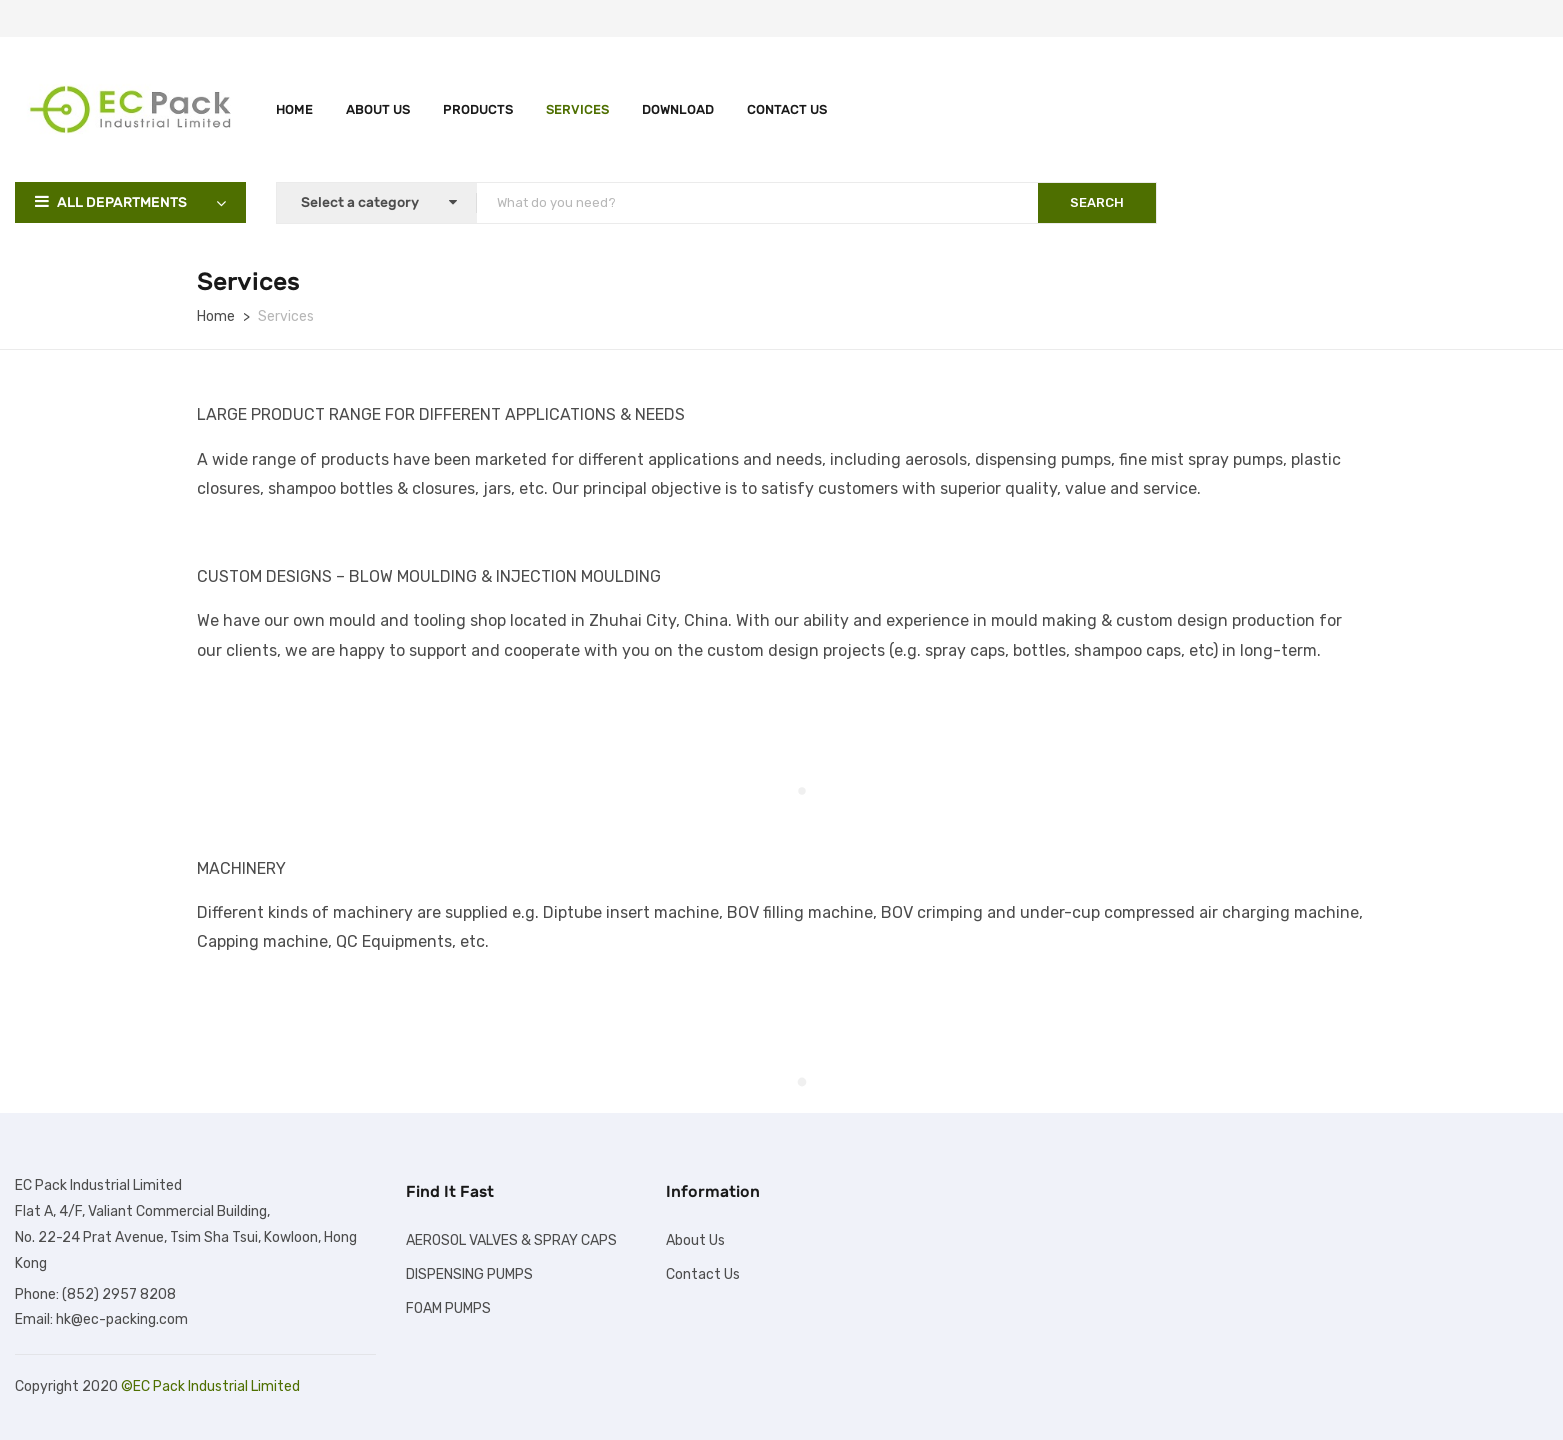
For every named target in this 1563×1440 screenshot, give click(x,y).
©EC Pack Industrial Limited (210, 1386)
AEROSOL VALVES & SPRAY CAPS (511, 1240)
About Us (378, 109)
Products (478, 109)
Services (577, 109)
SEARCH (1097, 202)
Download (678, 109)
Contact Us (787, 109)
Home (294, 109)
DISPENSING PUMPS (469, 1274)
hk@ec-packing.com (122, 1319)
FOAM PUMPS (448, 1308)
